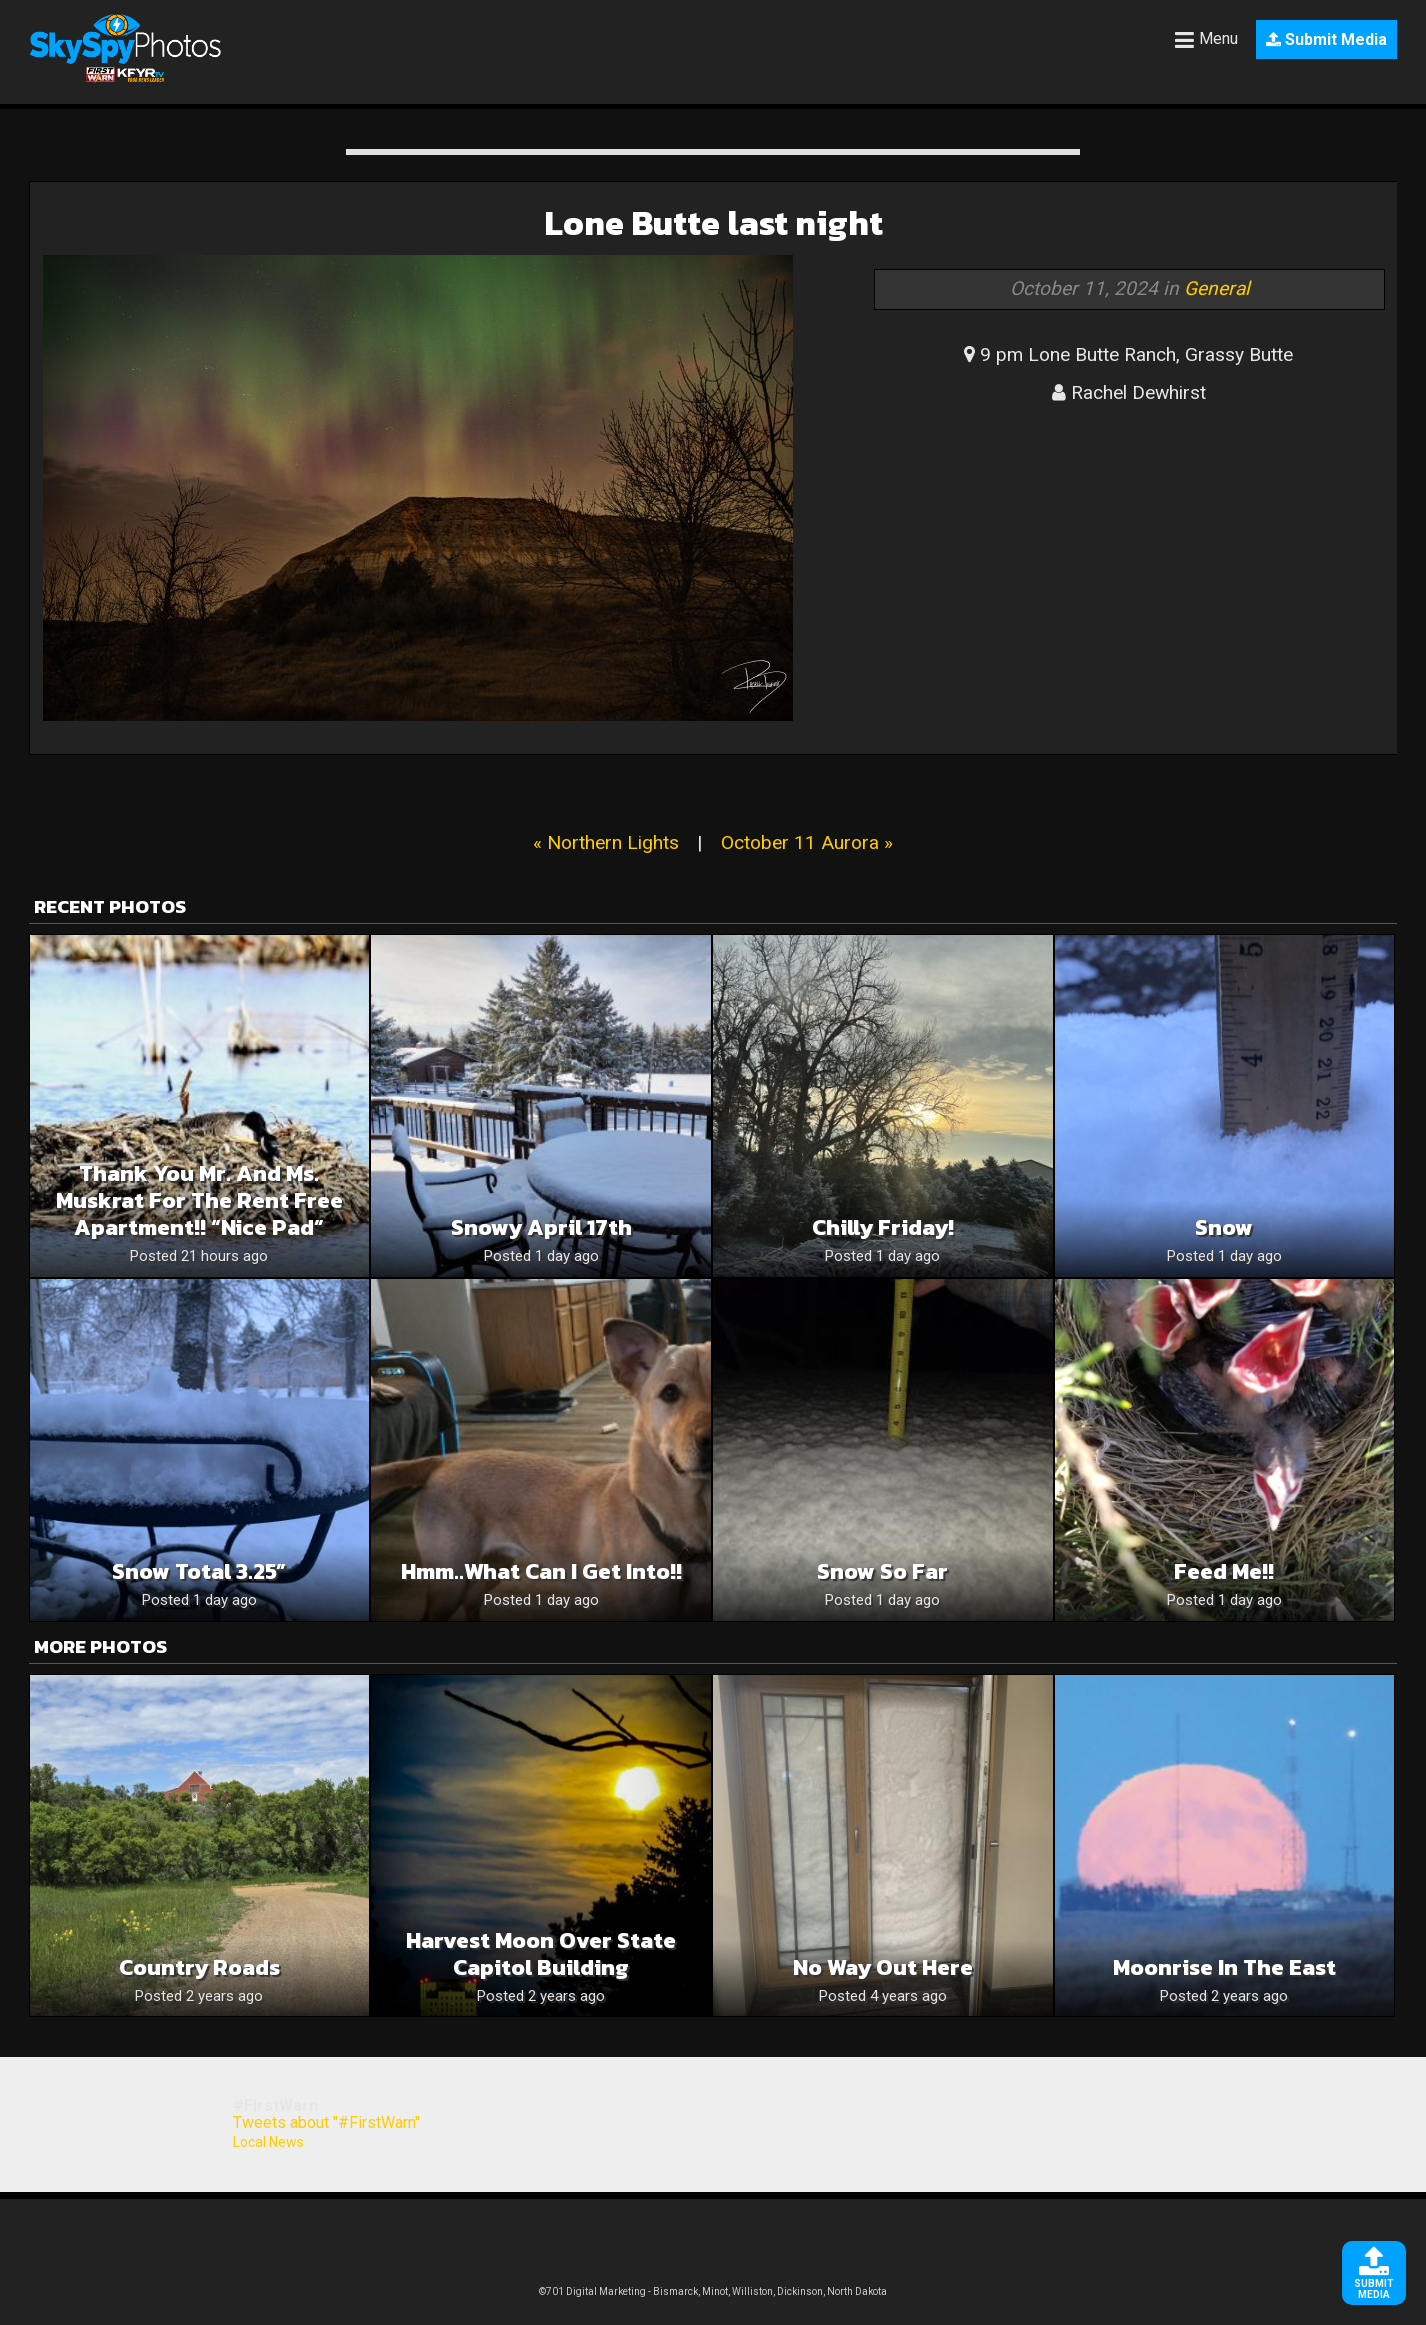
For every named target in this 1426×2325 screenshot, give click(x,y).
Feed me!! (1224, 1571)
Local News (268, 2142)
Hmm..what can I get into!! (541, 1571)
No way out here (883, 1967)
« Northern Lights (606, 842)
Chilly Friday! (883, 1227)
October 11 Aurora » (807, 842)
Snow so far (882, 1571)
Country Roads (199, 1967)
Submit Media (1326, 39)
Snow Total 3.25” (199, 1571)
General (1217, 288)
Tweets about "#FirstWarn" (326, 2122)
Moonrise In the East (1224, 1967)
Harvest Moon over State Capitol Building (541, 1954)
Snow (1224, 1227)
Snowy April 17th (541, 1227)
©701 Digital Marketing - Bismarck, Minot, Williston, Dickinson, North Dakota (713, 2291)
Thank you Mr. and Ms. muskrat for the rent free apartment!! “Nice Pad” (199, 1200)
